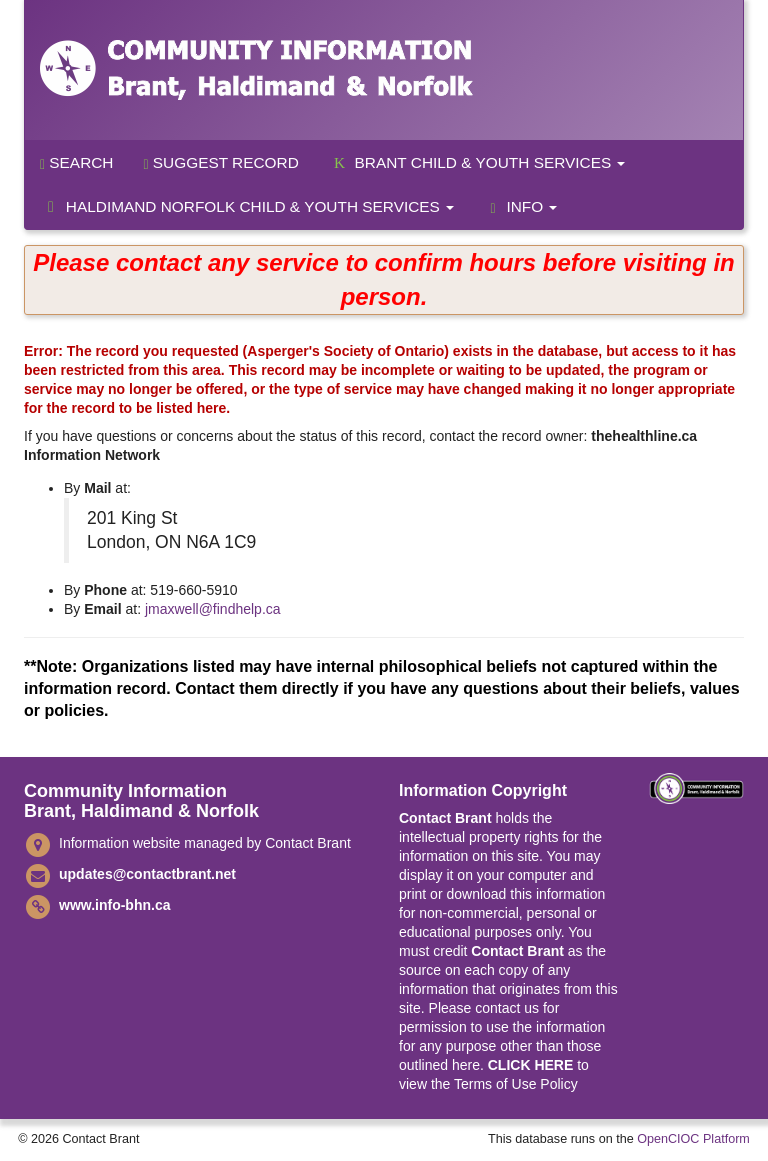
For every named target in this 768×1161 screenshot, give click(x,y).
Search (76, 163)
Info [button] (520, 207)
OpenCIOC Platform (693, 1139)
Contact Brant (445, 818)
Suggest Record (220, 163)
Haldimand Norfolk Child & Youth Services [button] (247, 206)
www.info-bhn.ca (114, 905)
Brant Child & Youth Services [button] (477, 162)
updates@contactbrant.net (147, 874)
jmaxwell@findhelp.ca (213, 609)
